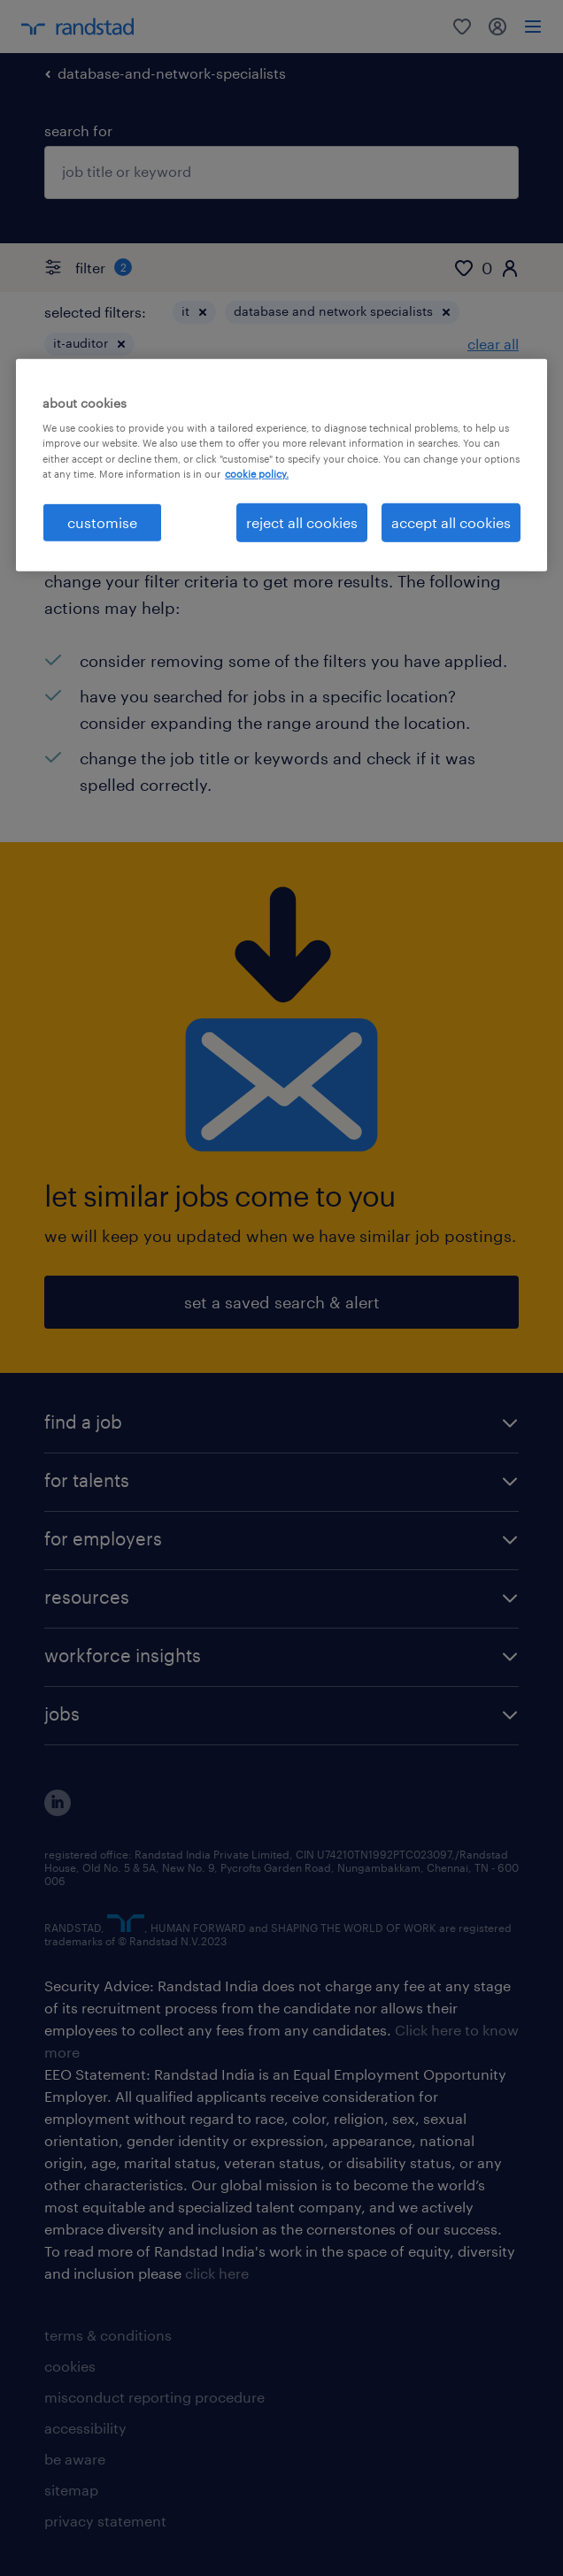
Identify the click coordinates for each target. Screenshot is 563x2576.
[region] (281, 465)
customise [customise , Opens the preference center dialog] (102, 521)
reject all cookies (302, 521)
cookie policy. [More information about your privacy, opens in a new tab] (257, 473)
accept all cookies (451, 521)
